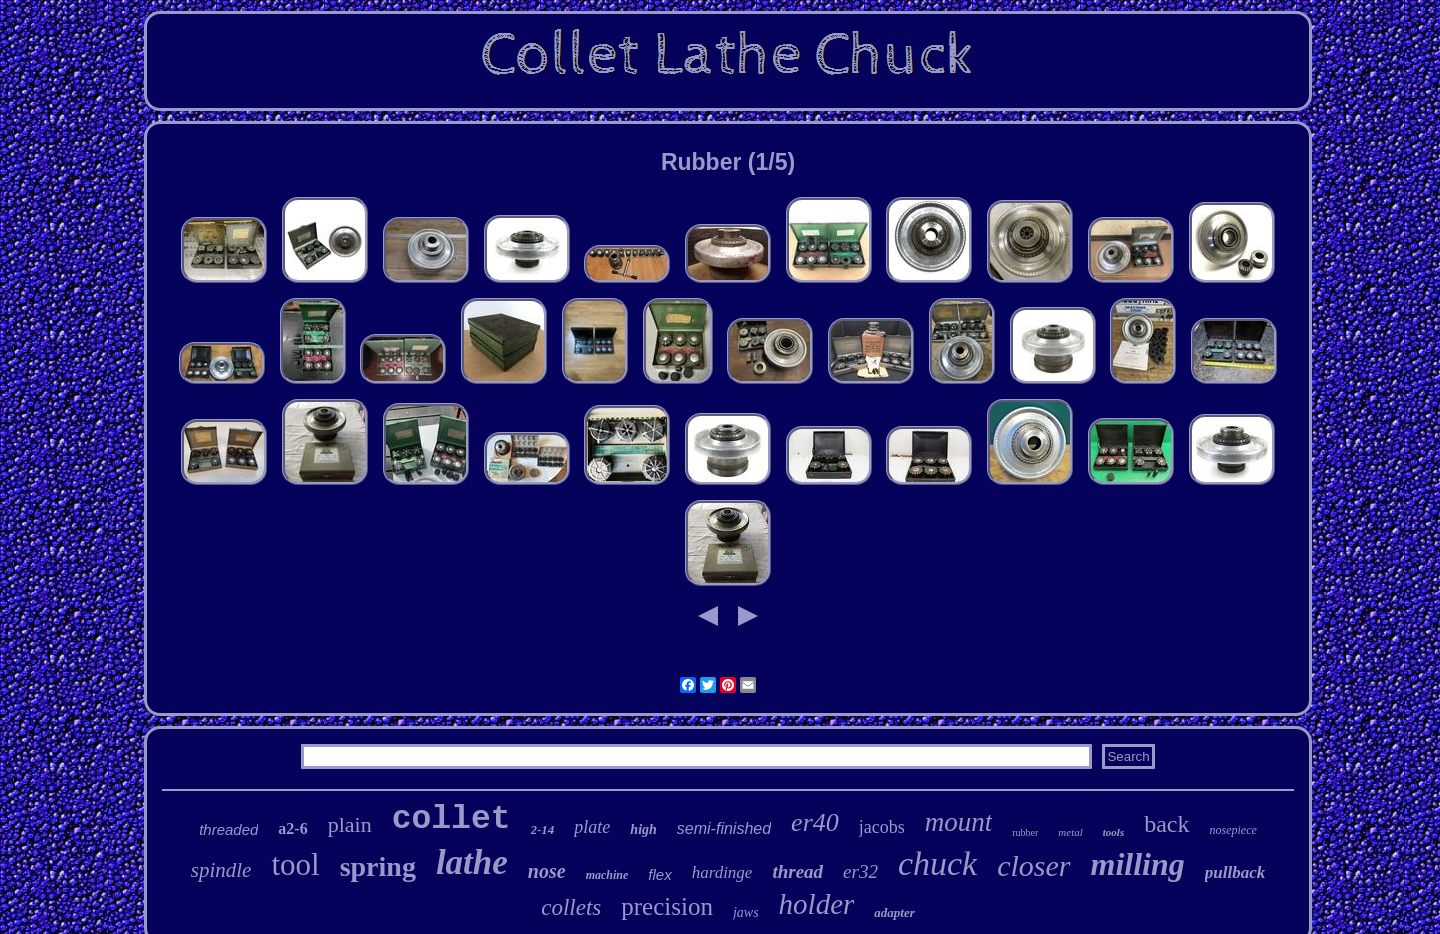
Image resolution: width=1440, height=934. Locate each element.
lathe (472, 862)
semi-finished (724, 828)
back (1166, 824)
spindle (221, 870)
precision (667, 906)
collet (451, 819)
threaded (228, 829)
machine (607, 875)
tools (1113, 832)
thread (797, 871)
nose (547, 871)
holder (817, 904)
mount (959, 822)
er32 (860, 871)
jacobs (882, 827)
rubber (1025, 832)
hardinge (722, 872)
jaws (746, 912)
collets (571, 907)
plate (592, 827)
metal (1070, 832)
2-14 (543, 829)
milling (1138, 864)
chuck (937, 863)
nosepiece (1233, 830)
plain (350, 824)
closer (1033, 865)
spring (378, 866)
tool (295, 864)
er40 (815, 822)
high (643, 829)
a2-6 (292, 828)
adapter (894, 912)
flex (659, 874)
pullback (1235, 872)
